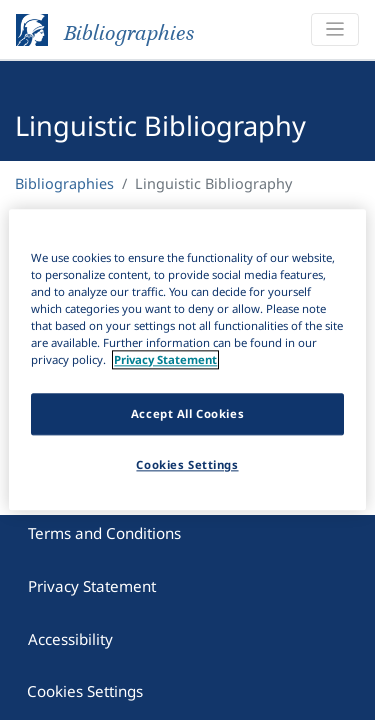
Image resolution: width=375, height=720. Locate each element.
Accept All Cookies (187, 414)
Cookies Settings (85, 686)
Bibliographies (64, 183)
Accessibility (70, 634)
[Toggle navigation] (335, 29)
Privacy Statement (92, 581)
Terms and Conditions (104, 528)
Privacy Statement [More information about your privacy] (165, 360)
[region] (187, 359)
